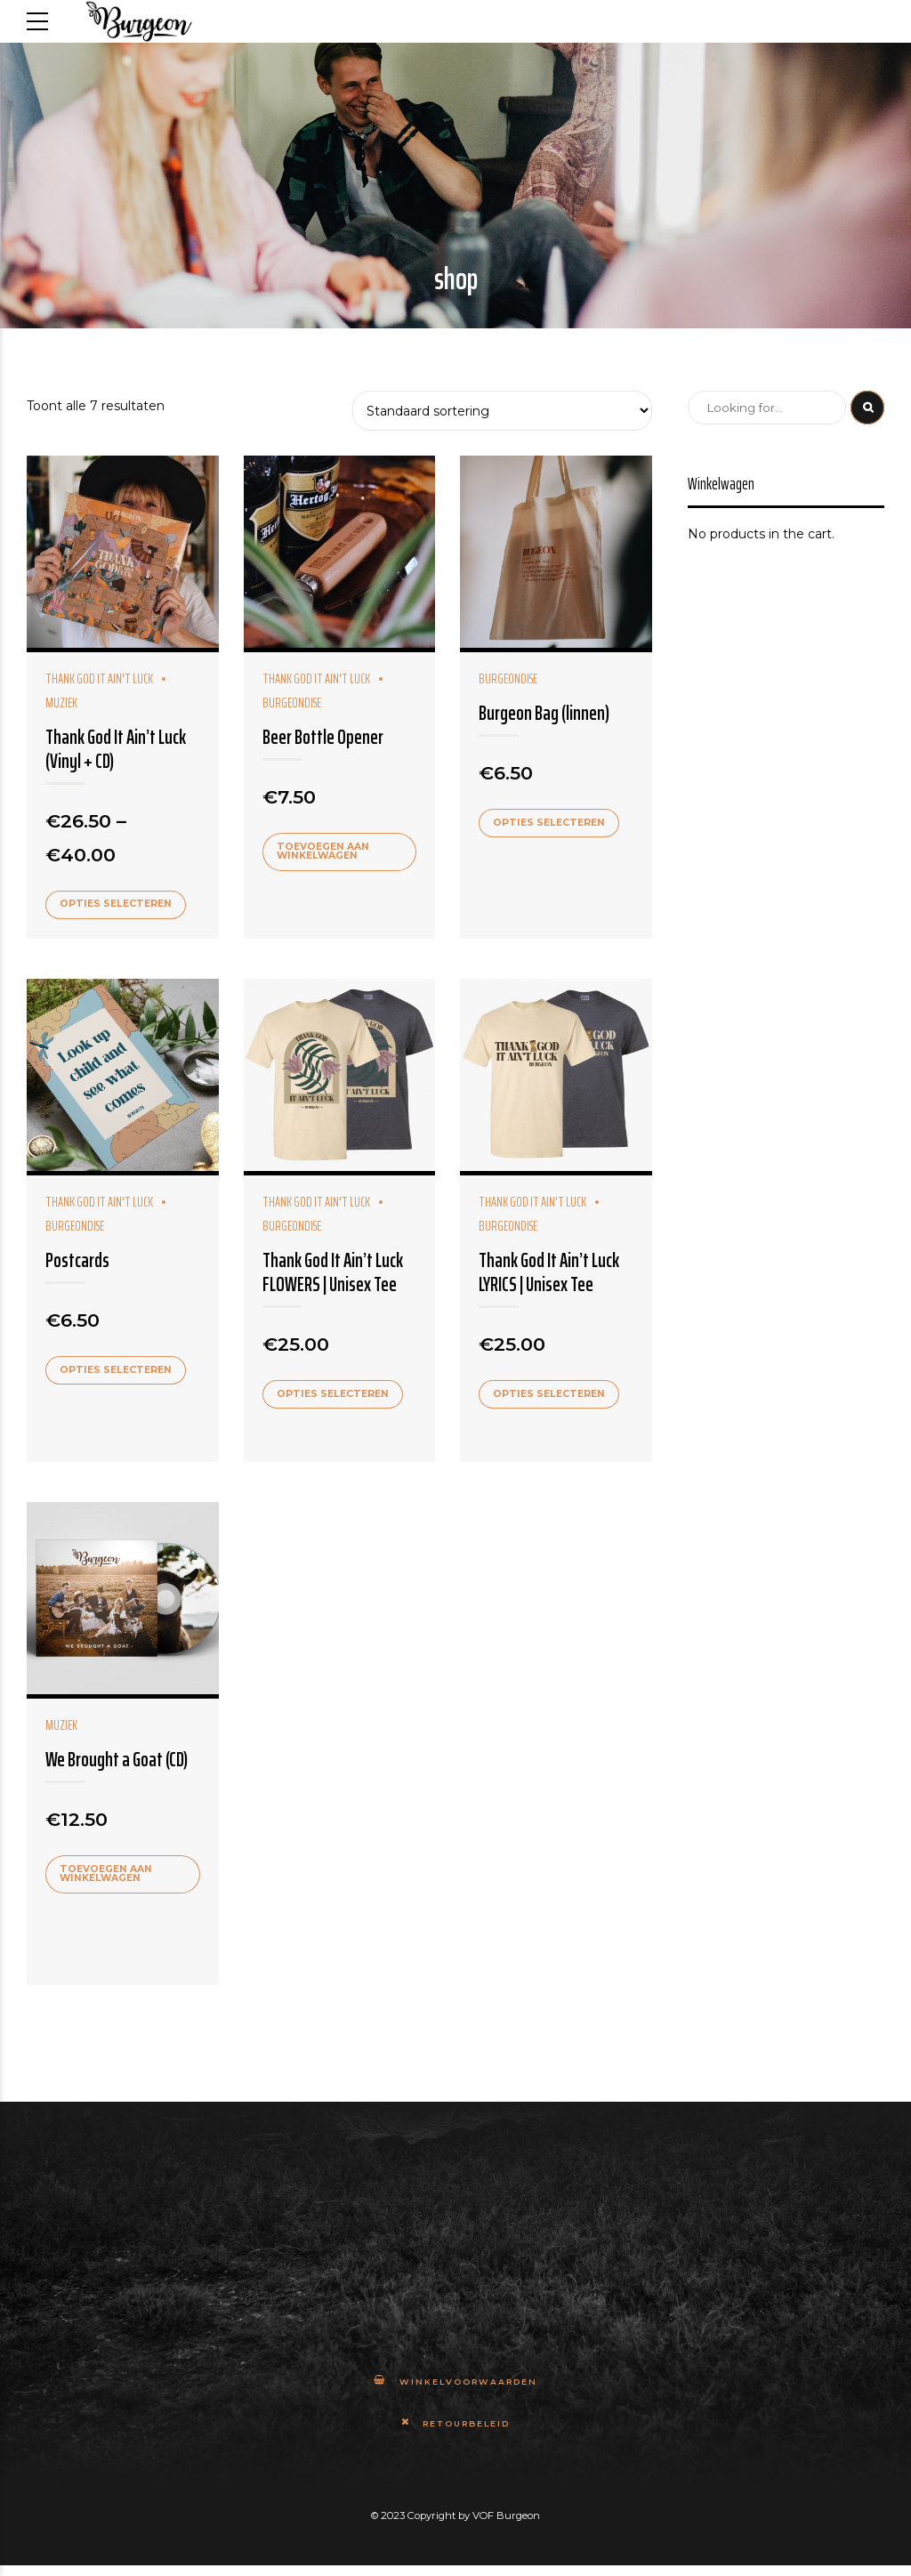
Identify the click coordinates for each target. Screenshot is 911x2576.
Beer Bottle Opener (322, 737)
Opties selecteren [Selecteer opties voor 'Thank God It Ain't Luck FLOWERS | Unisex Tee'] (335, 1396)
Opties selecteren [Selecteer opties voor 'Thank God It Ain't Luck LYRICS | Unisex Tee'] (552, 1396)
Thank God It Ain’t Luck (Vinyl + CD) (115, 749)
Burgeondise (508, 679)
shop (456, 279)
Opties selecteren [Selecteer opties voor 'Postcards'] (119, 1372)
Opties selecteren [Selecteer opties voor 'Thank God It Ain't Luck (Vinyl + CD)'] (119, 905)
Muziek (61, 1729)
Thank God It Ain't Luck (99, 679)
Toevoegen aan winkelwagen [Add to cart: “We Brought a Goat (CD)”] (109, 1877)
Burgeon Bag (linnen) (544, 713)
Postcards (77, 1262)
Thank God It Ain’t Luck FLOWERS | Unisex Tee (332, 1274)
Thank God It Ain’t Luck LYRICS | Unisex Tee (549, 1274)
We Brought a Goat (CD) (116, 1763)
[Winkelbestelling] (502, 411)
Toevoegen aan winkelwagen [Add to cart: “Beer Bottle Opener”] (326, 852)
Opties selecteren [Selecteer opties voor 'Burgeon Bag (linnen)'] (552, 823)
